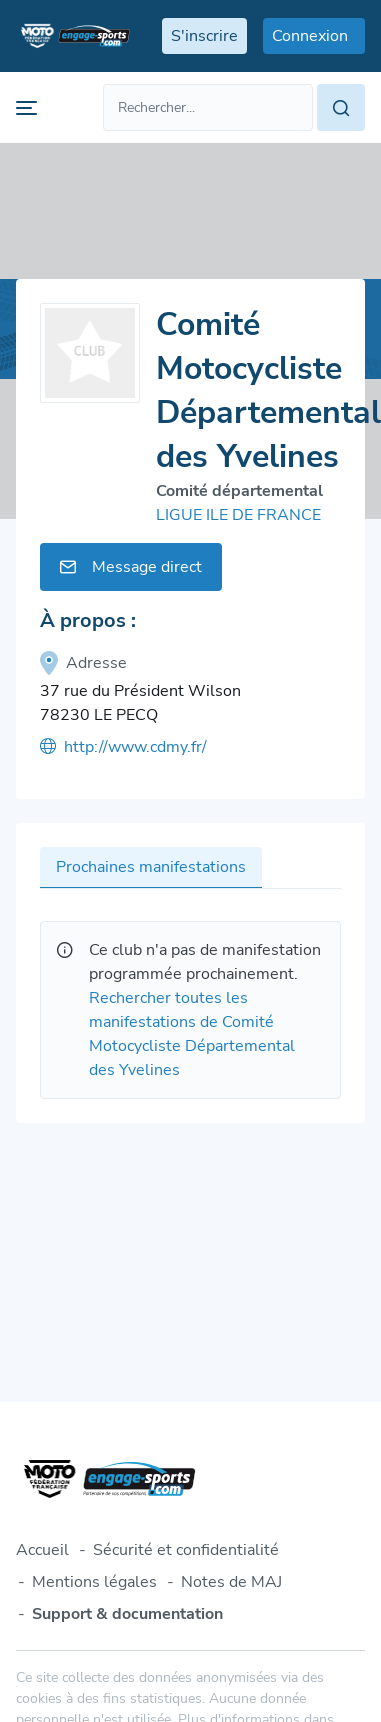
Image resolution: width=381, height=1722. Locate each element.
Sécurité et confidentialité (186, 1550)
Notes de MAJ (231, 1582)
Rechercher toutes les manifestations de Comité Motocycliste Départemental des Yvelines (192, 1034)
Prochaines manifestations (151, 867)
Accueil (42, 1550)
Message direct (131, 567)
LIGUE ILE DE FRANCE (238, 515)
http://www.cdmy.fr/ (123, 747)
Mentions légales (94, 1582)
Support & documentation (127, 1614)
